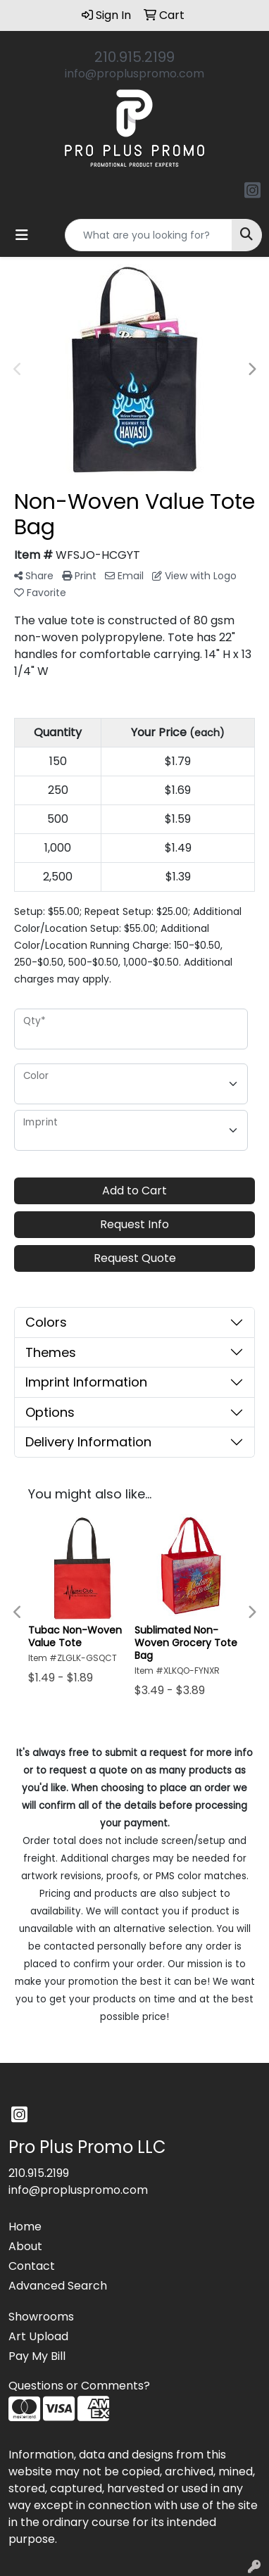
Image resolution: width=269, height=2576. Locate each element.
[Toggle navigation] (22, 235)
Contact (31, 2266)
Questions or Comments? (79, 2386)
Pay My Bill (36, 2356)
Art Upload (38, 2336)
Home (25, 2226)
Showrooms (41, 2317)
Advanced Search (57, 2286)
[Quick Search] (148, 235)
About (25, 2246)
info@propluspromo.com (134, 73)
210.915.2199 (134, 57)
